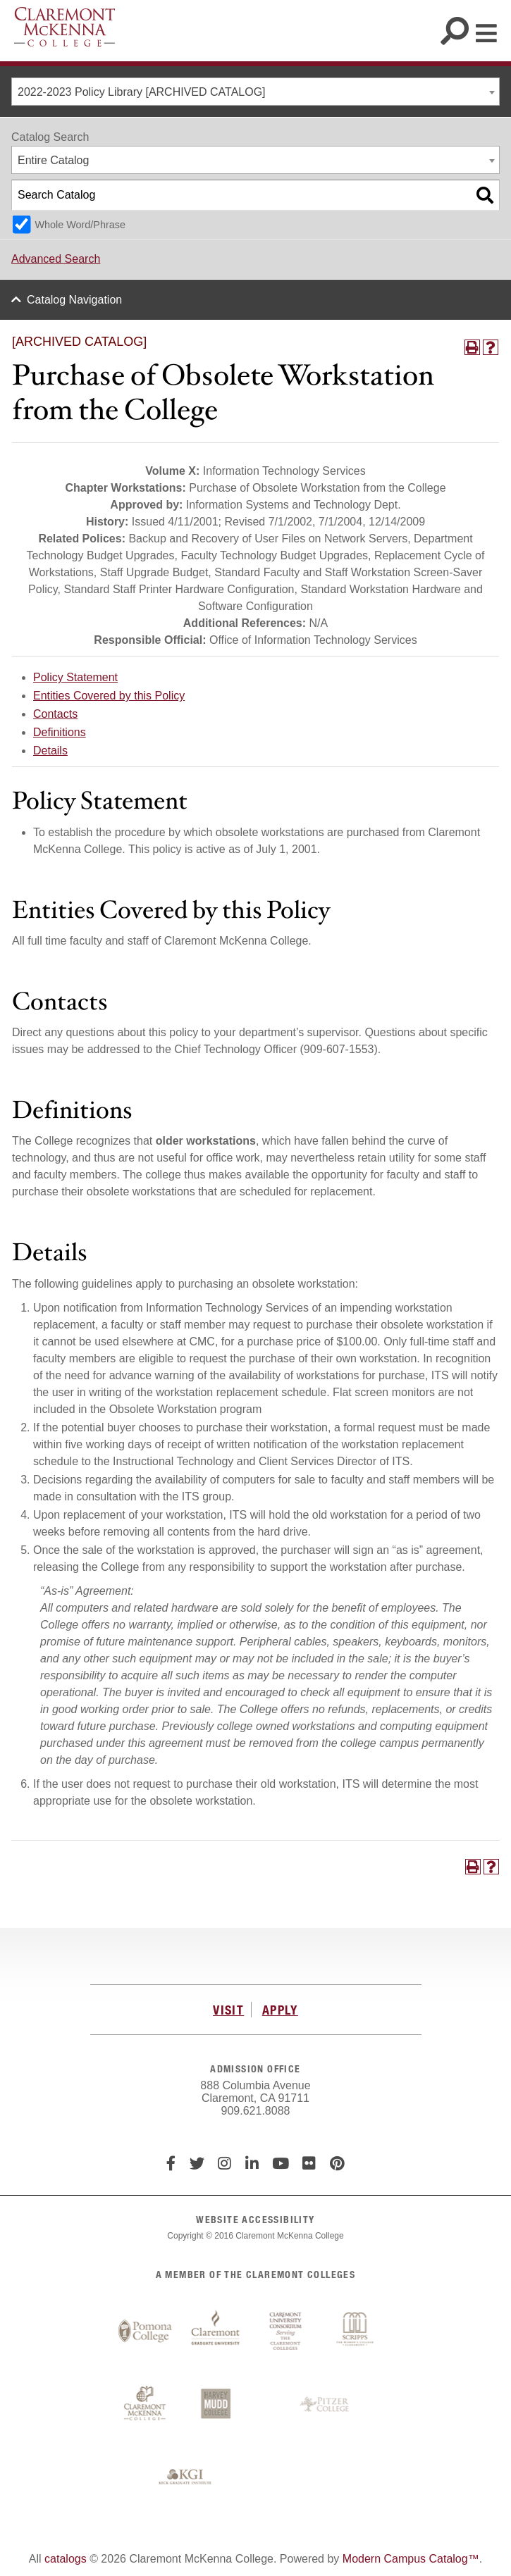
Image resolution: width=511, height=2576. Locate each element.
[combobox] (255, 91)
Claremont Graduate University (215, 2331)
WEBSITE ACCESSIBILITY (255, 2219)
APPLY (280, 2009)
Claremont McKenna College (64, 26)
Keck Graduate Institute (185, 2477)
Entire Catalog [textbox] (53, 160)
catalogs (65, 2559)
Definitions (59, 732)
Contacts (55, 714)
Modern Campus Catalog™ (411, 2559)
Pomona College (145, 2331)
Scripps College (356, 2331)
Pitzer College (326, 2404)
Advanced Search (55, 259)
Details (50, 751)
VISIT (228, 2009)
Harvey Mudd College (215, 2404)
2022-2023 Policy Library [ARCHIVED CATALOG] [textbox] (142, 92)
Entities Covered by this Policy (109, 696)
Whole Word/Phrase (80, 224)
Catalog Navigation (74, 300)
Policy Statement (75, 677)
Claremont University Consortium (286, 2331)
